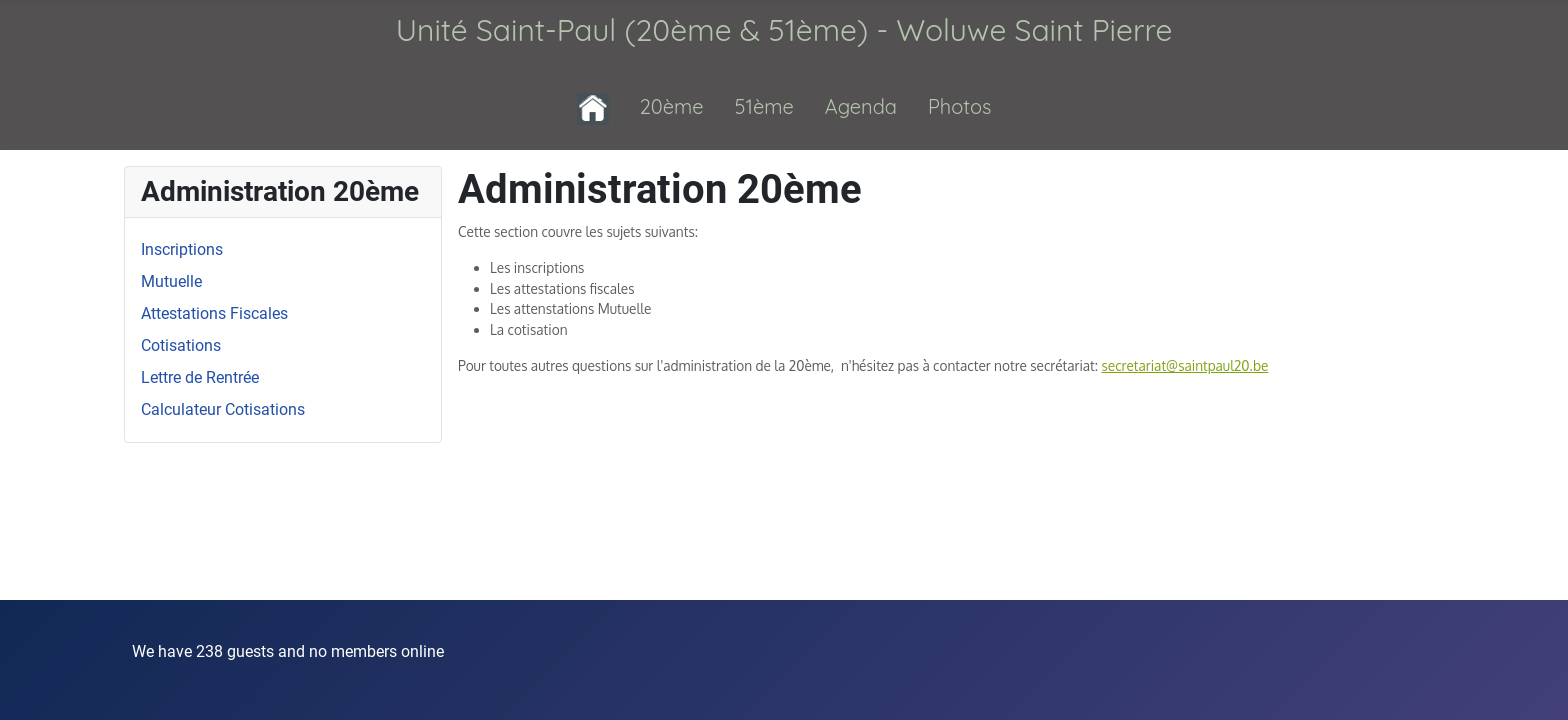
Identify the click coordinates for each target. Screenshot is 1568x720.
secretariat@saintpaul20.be (1185, 365)
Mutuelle (171, 281)
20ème (672, 106)
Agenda (861, 106)
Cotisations (181, 345)
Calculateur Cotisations (223, 409)
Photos (960, 106)
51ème (764, 106)
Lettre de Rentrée (200, 377)
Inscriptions (182, 249)
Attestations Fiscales (214, 313)
